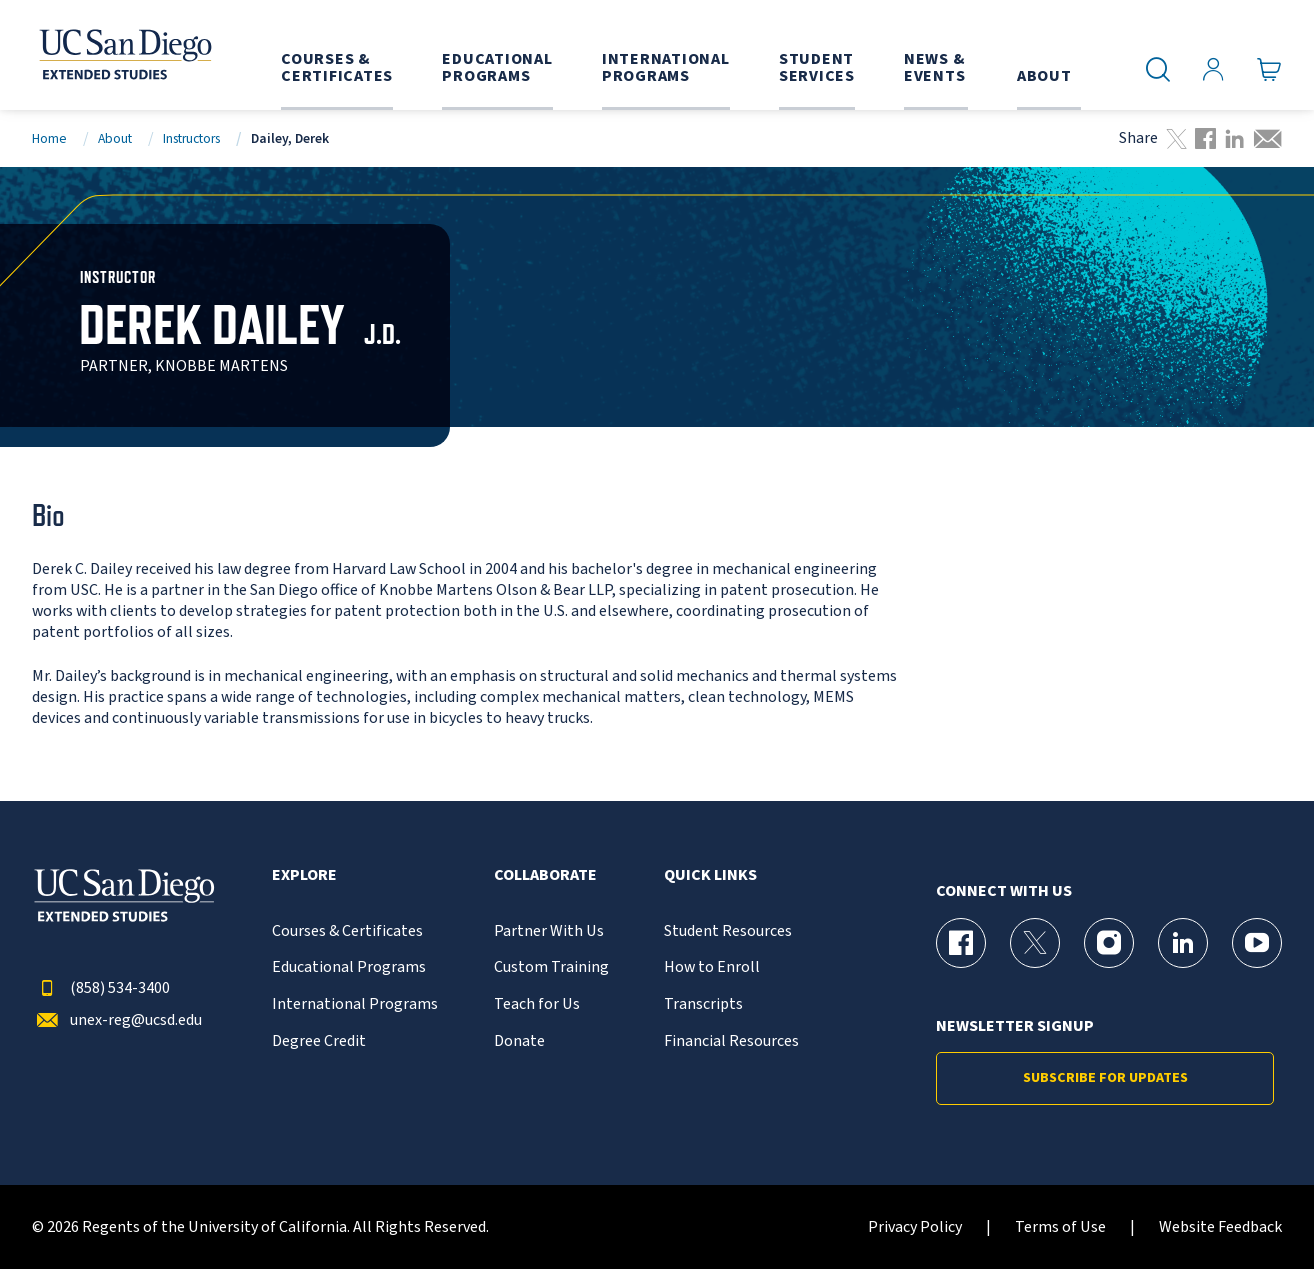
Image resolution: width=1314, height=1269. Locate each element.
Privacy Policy (915, 1227)
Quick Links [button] (710, 875)
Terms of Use (1060, 1227)
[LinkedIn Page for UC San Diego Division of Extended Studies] (1183, 943)
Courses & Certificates (347, 931)
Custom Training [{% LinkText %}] (551, 967)
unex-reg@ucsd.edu (117, 1020)
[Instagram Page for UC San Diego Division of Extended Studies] (1109, 943)
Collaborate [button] (545, 875)
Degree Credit (319, 1041)
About (115, 138)
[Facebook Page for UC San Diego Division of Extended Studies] (961, 943)
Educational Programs (349, 967)
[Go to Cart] (1269, 70)
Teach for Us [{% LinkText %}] (537, 1004)
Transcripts (703, 1004)
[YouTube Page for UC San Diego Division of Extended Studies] (1257, 943)
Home (49, 138)
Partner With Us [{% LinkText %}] (549, 931)
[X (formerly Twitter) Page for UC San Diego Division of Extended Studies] (1035, 943)
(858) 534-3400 (101, 988)
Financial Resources (731, 1041)
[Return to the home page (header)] (124, 55)
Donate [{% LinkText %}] (519, 1041)
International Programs (355, 1004)
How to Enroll (712, 967)
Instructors (191, 138)
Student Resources (728, 931)
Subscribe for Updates (1105, 1078)
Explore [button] (304, 875)
